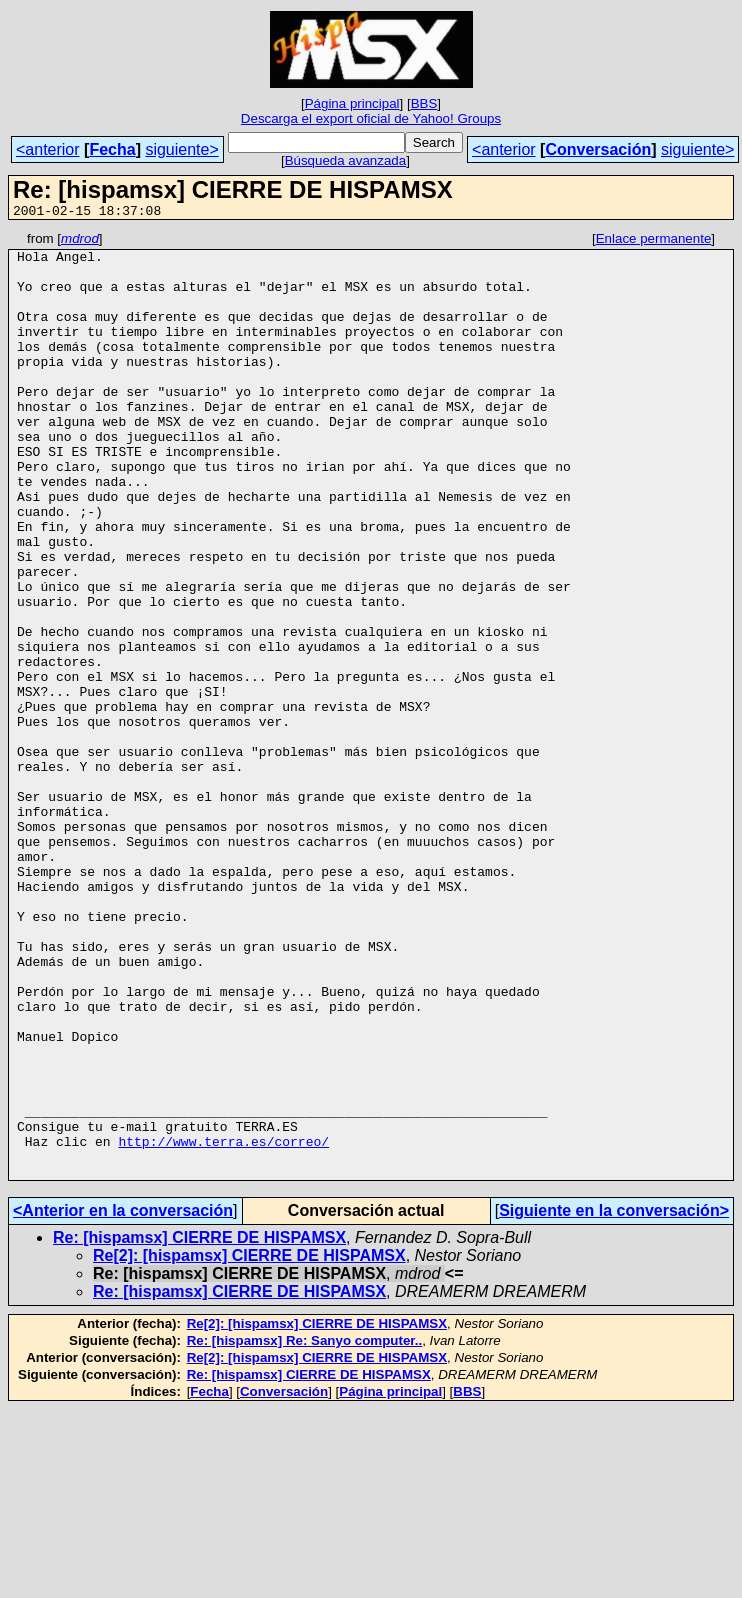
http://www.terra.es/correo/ (223, 1324)
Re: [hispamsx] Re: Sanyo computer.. (305, 1529)
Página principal (352, 103)
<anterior (48, 149)
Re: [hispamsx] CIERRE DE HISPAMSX (199, 1426)
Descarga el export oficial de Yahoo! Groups (371, 118)
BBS (424, 103)
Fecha (112, 149)
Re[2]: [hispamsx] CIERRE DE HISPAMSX (249, 1444)
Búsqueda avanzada (346, 160)
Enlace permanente (654, 241)
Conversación (598, 149)
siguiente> (181, 149)
